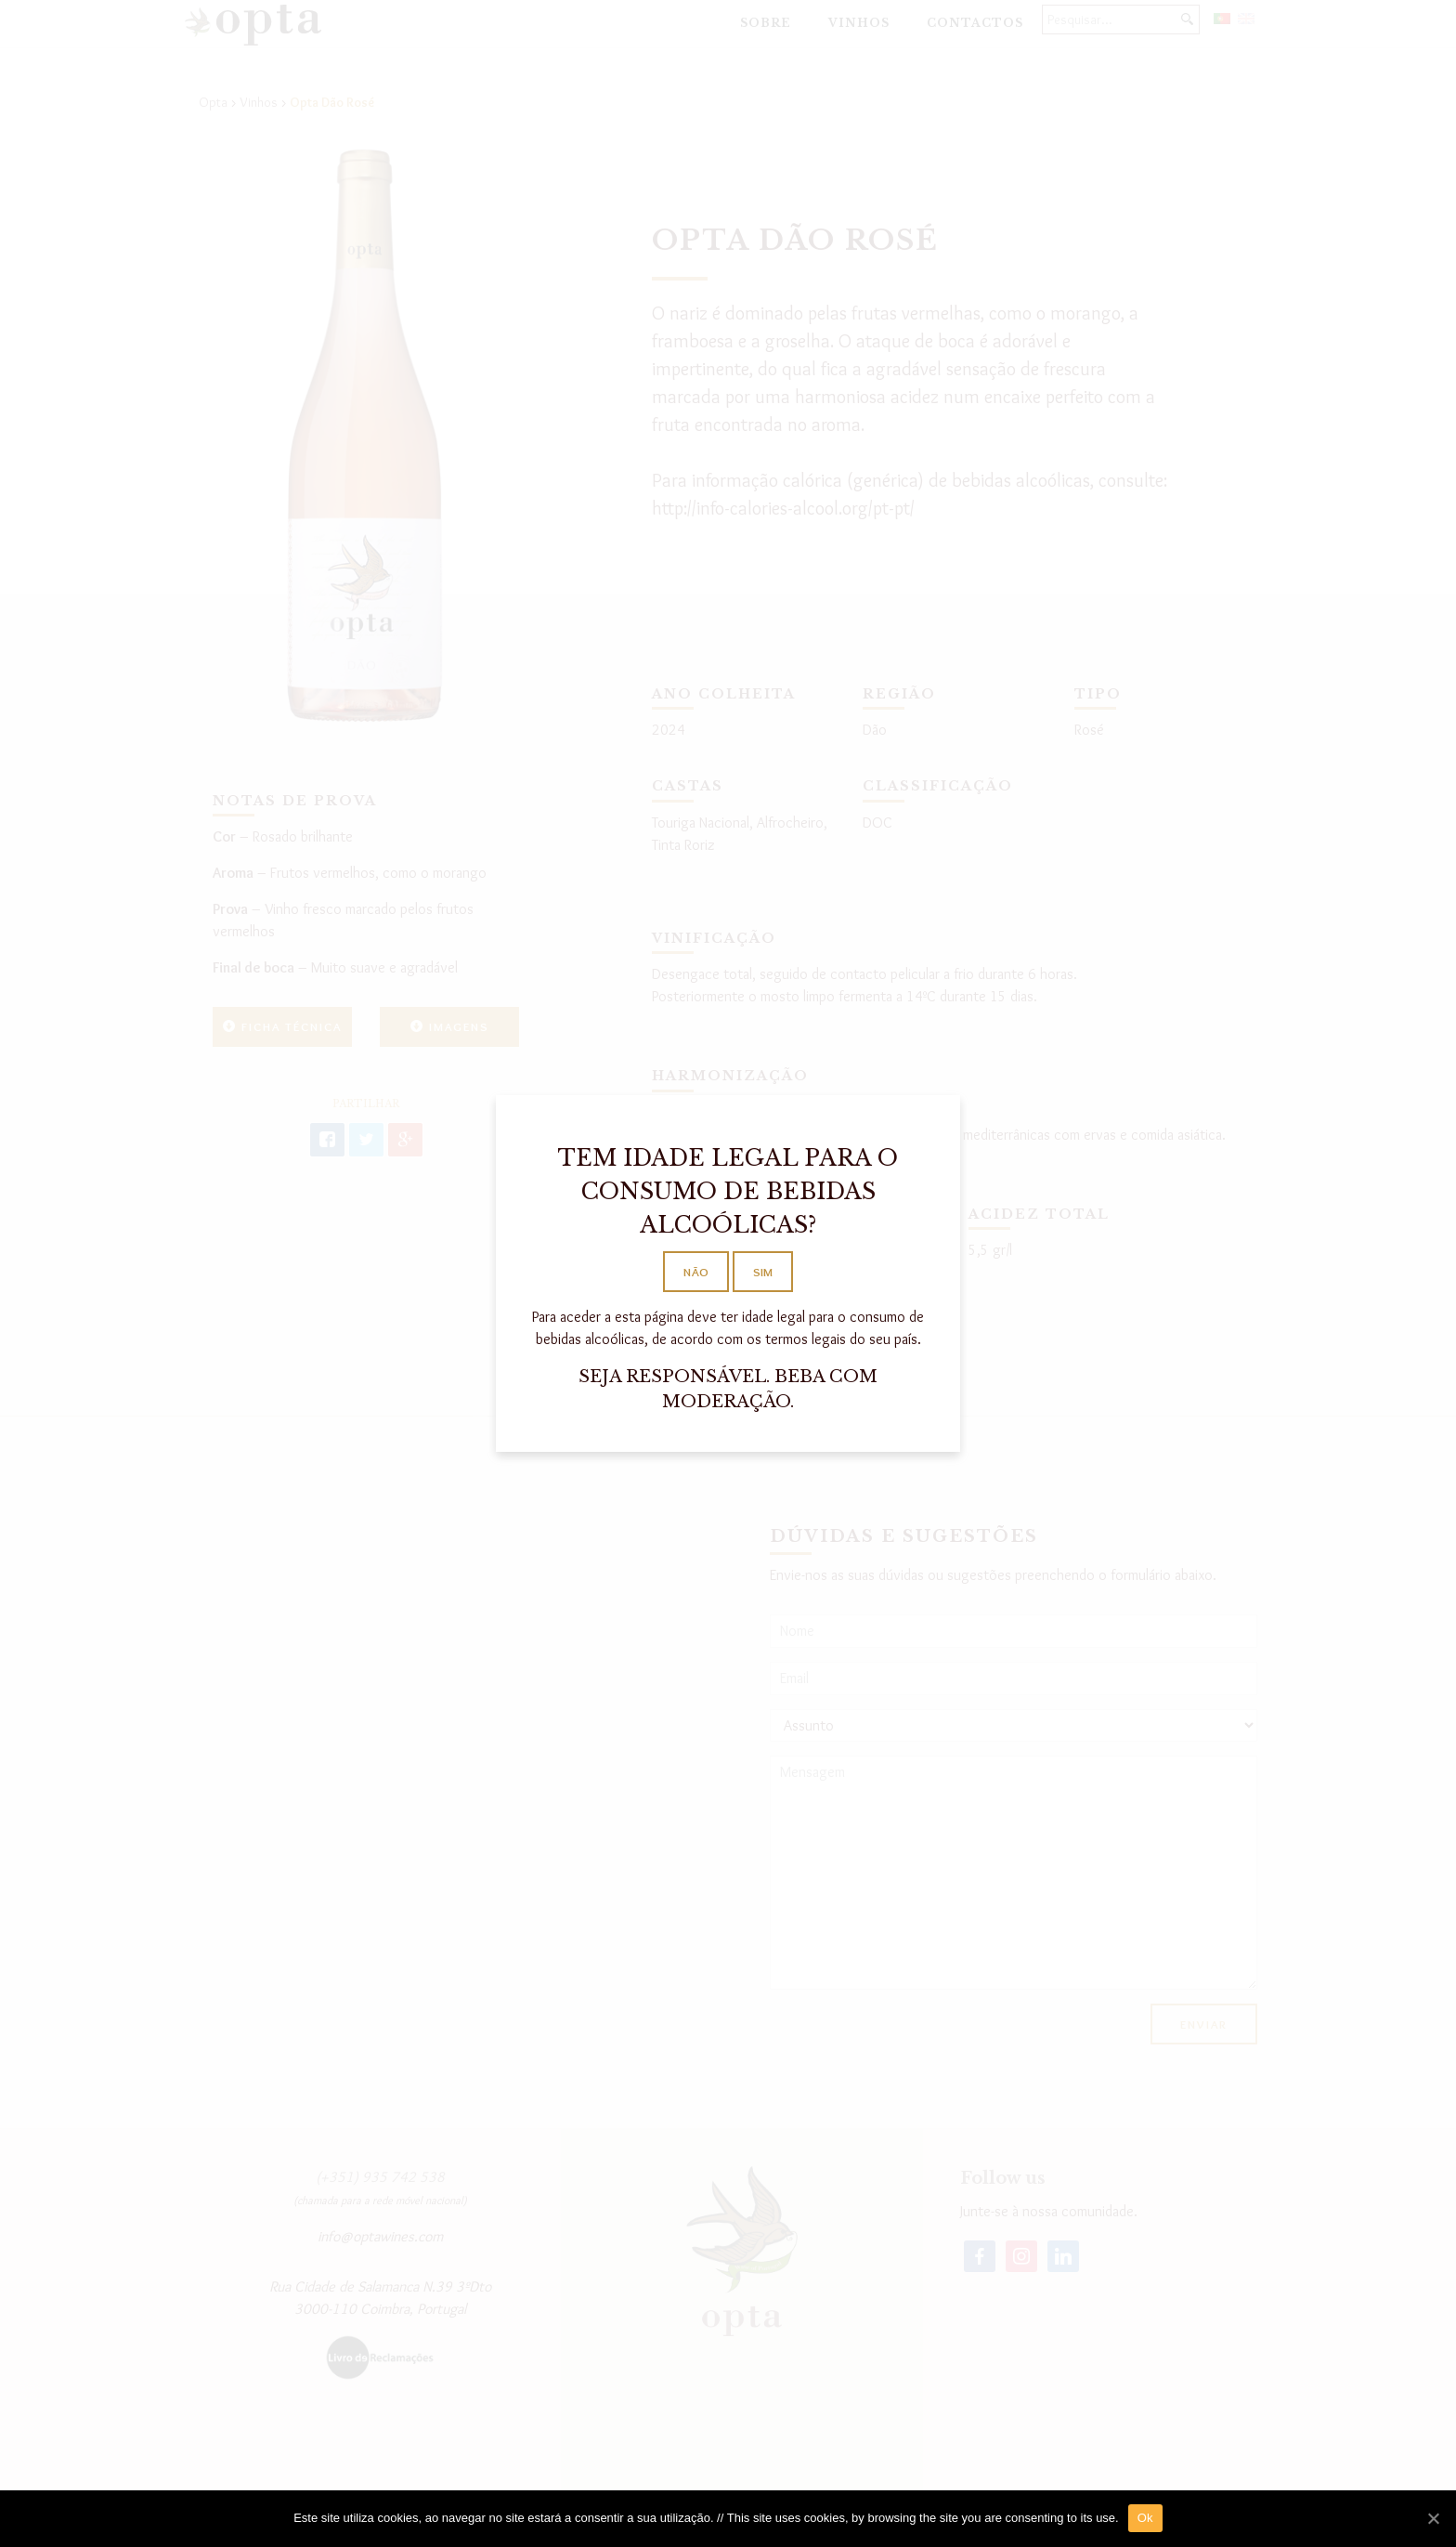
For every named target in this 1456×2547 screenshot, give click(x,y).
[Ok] (1433, 2518)
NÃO (695, 1271)
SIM (763, 1271)
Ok (1145, 2518)
